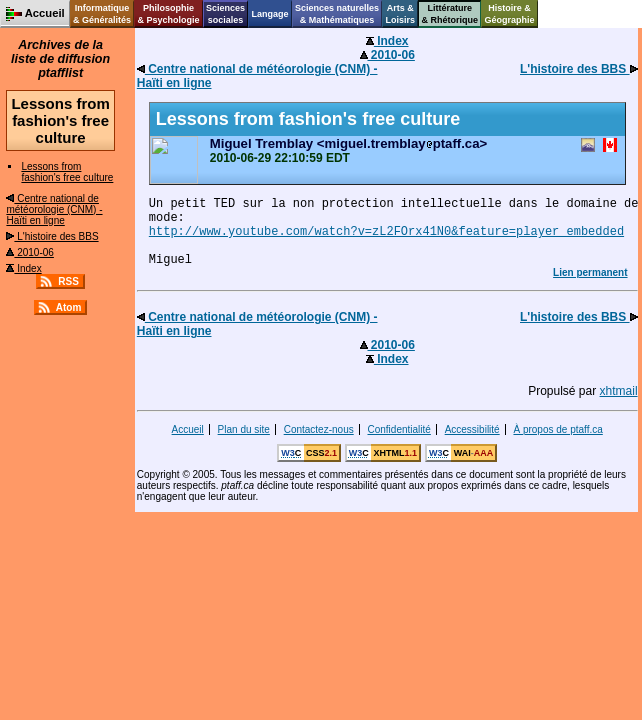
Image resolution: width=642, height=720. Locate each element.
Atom (69, 307)
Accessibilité (472, 429)
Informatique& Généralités (102, 14)
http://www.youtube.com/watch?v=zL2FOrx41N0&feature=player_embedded (386, 232)
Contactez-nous (319, 429)
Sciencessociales (225, 14)
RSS (68, 281)
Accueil (188, 429)
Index (23, 268)
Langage (269, 14)
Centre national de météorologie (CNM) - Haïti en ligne (54, 209)
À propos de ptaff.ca (557, 429)
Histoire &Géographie (510, 14)
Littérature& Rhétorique (450, 14)
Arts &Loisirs (401, 14)
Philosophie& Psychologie (168, 14)
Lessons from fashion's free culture (67, 172)
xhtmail (619, 391)
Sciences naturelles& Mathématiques (337, 14)
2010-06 (29, 252)
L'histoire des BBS (52, 236)
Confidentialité (398, 429)
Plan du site (244, 429)
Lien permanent (590, 272)
